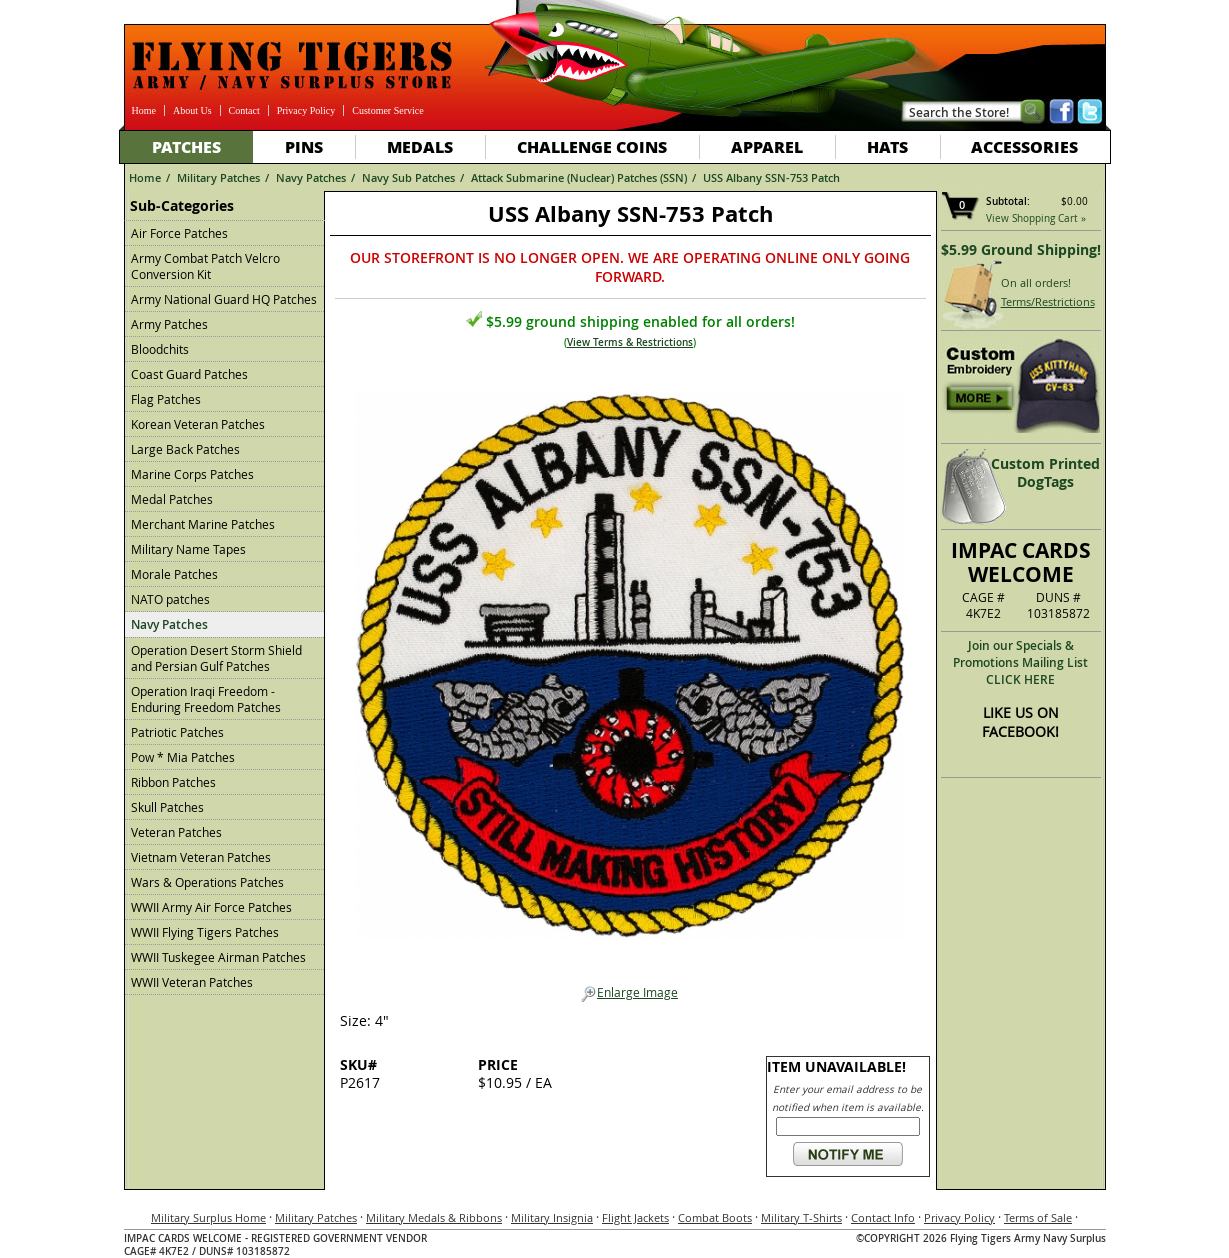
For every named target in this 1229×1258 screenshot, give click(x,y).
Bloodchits (160, 349)
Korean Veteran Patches (198, 424)
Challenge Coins (592, 146)
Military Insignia (552, 1217)
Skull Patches (167, 807)
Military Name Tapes (188, 549)
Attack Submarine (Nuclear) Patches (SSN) (579, 177)
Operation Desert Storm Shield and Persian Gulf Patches (216, 658)
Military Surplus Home (208, 1217)
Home (144, 110)
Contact (244, 110)
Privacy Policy (306, 110)
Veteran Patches (176, 832)
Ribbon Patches (173, 782)
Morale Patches (174, 574)
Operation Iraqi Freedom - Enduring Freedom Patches (206, 699)
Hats (887, 146)
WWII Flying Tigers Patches (205, 932)
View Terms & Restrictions (630, 342)
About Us (192, 110)
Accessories (1024, 146)
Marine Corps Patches (192, 474)
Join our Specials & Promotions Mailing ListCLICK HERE (1020, 662)
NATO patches (170, 599)
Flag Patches (166, 399)
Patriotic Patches (177, 732)
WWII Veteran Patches (192, 982)
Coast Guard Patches (189, 374)
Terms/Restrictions (1048, 301)
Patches (186, 146)
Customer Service (387, 110)
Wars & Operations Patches (207, 882)
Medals (420, 146)
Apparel (767, 146)
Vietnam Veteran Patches (201, 857)
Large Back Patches (185, 449)
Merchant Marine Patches (203, 524)
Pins (304, 146)
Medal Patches (172, 499)
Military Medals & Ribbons (434, 1217)
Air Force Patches (179, 233)
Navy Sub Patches (408, 177)
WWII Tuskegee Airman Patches (218, 957)
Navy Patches (311, 177)
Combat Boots (715, 1217)
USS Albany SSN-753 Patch (771, 177)
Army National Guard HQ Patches (224, 299)
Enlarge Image (629, 993)
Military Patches (218, 177)
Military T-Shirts (801, 1217)
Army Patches (169, 324)
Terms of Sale (1038, 1217)
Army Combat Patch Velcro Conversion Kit (205, 266)
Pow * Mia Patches (183, 757)
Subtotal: (1008, 201)
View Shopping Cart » (1036, 218)
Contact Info (883, 1217)
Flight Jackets (635, 1217)
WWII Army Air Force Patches (211, 907)
